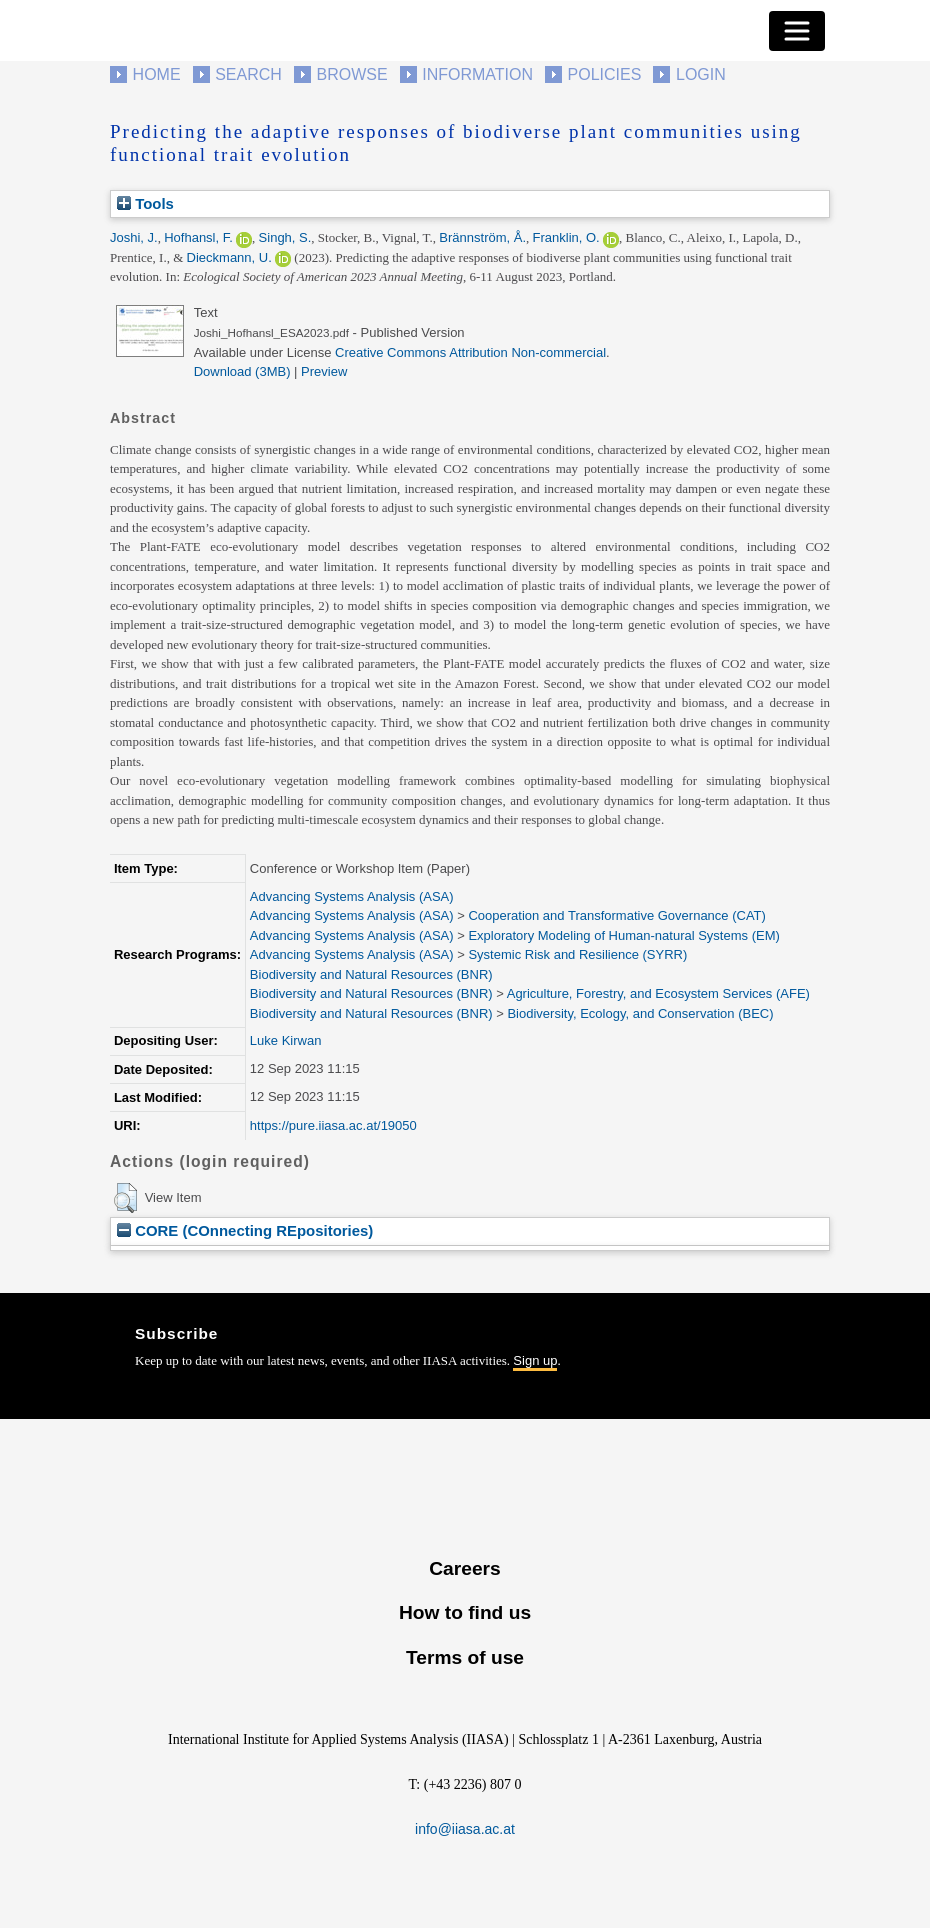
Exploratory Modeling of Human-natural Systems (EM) (623, 935)
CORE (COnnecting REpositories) (245, 1230)
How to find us (465, 1612)
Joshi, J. (134, 237)
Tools (145, 203)
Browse (351, 74)
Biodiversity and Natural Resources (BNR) (371, 974)
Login (701, 74)
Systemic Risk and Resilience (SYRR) (577, 954)
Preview (324, 371)
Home (157, 74)
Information (477, 74)
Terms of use (465, 1657)
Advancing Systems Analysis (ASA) (352, 896)
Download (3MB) (242, 371)
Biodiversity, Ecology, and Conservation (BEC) (640, 1013)
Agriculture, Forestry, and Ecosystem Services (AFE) (658, 993)
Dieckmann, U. (229, 257)
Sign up (535, 1360)
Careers (464, 1568)
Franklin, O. (566, 237)
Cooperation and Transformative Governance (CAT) (616, 915)
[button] (125, 1198)
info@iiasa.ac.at (465, 1829)
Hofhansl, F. (198, 237)
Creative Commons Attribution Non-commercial (470, 352)
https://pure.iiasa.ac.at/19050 (333, 1125)
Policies (605, 74)
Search (248, 74)
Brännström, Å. (482, 237)
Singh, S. (285, 237)
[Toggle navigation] (797, 31)
